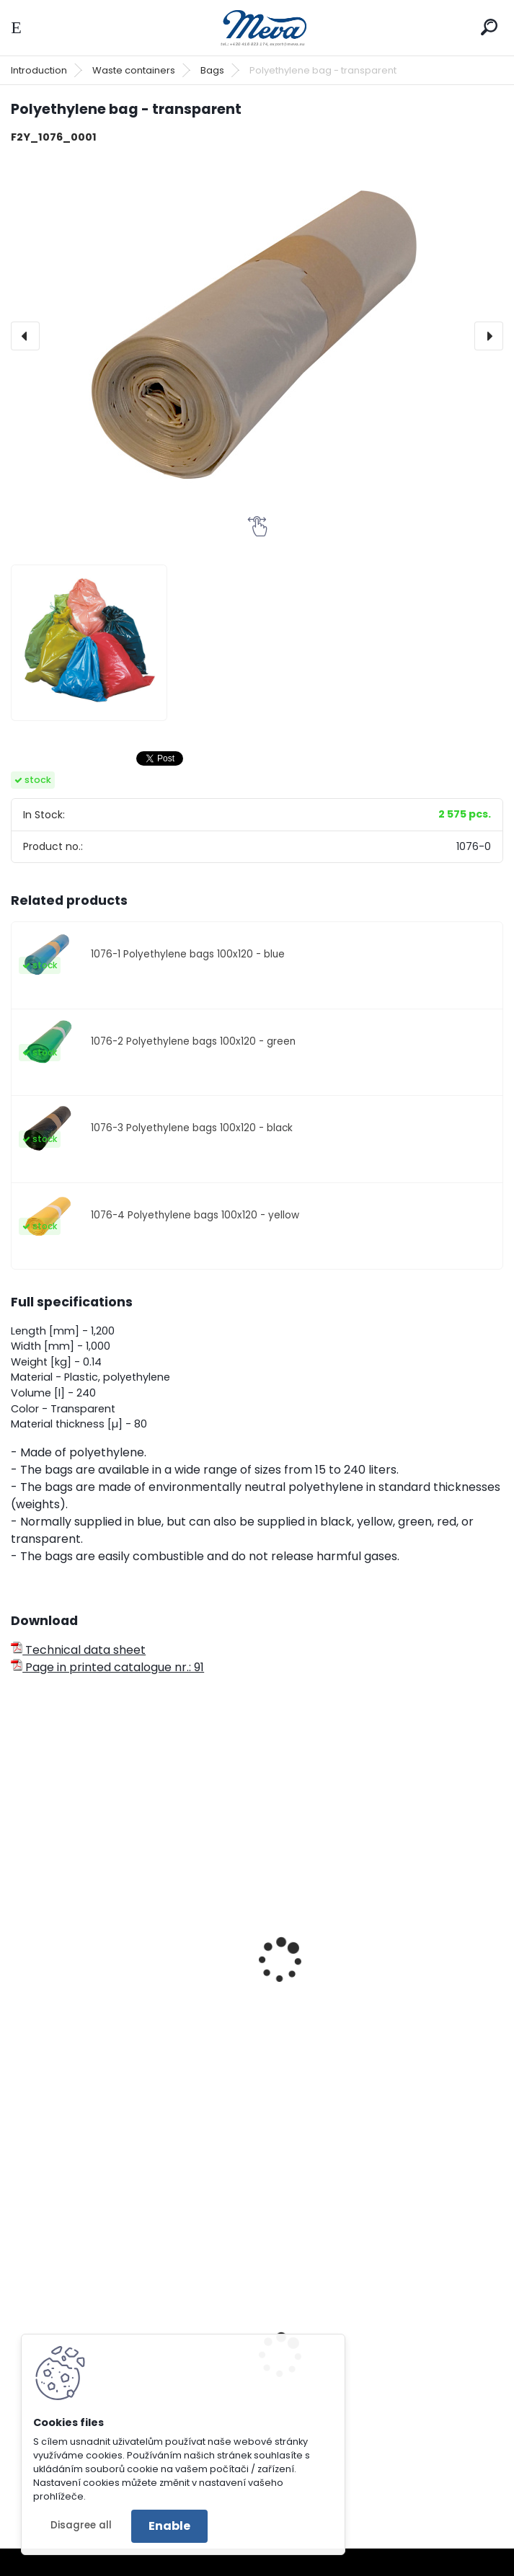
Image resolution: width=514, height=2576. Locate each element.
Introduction (39, 70)
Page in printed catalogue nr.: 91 (107, 1667)
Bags (212, 70)
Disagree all (81, 2525)
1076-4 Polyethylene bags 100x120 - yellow (195, 1215)
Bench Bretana (314, 2414)
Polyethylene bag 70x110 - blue (357, 2001)
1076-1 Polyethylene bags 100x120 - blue (188, 954)
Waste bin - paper (72, 2001)
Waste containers (133, 70)
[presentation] (25, 336)
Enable (169, 2526)
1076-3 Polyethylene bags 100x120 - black (192, 1128)
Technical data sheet (78, 1650)
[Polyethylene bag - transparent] (257, 336)
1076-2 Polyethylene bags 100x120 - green (193, 1041)
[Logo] (257, 27)
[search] (489, 27)
